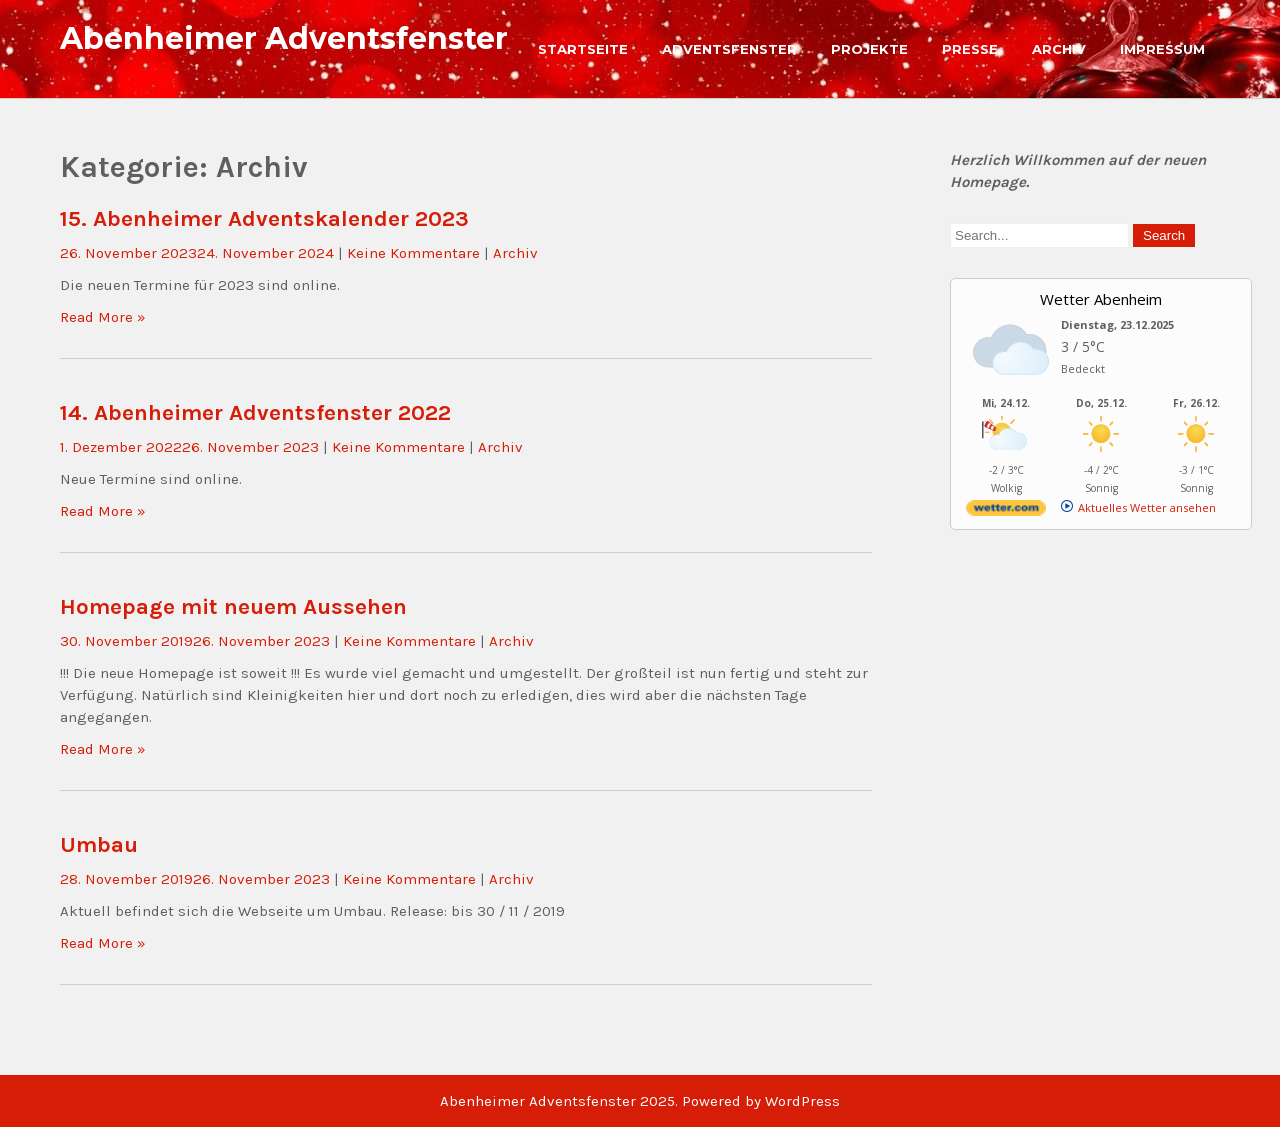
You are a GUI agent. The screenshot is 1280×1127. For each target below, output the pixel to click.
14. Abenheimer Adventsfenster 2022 (255, 412)
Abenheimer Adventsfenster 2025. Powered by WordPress (640, 1101)
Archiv (1059, 49)
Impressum (1162, 49)
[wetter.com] (1006, 511)
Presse (970, 49)
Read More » (103, 317)
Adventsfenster (729, 49)
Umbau (99, 844)
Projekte (869, 49)
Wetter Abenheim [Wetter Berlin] (1101, 299)
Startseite (583, 49)
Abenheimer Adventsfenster (284, 38)
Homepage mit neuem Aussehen (233, 606)
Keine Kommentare (413, 253)
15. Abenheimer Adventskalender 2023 (264, 218)
